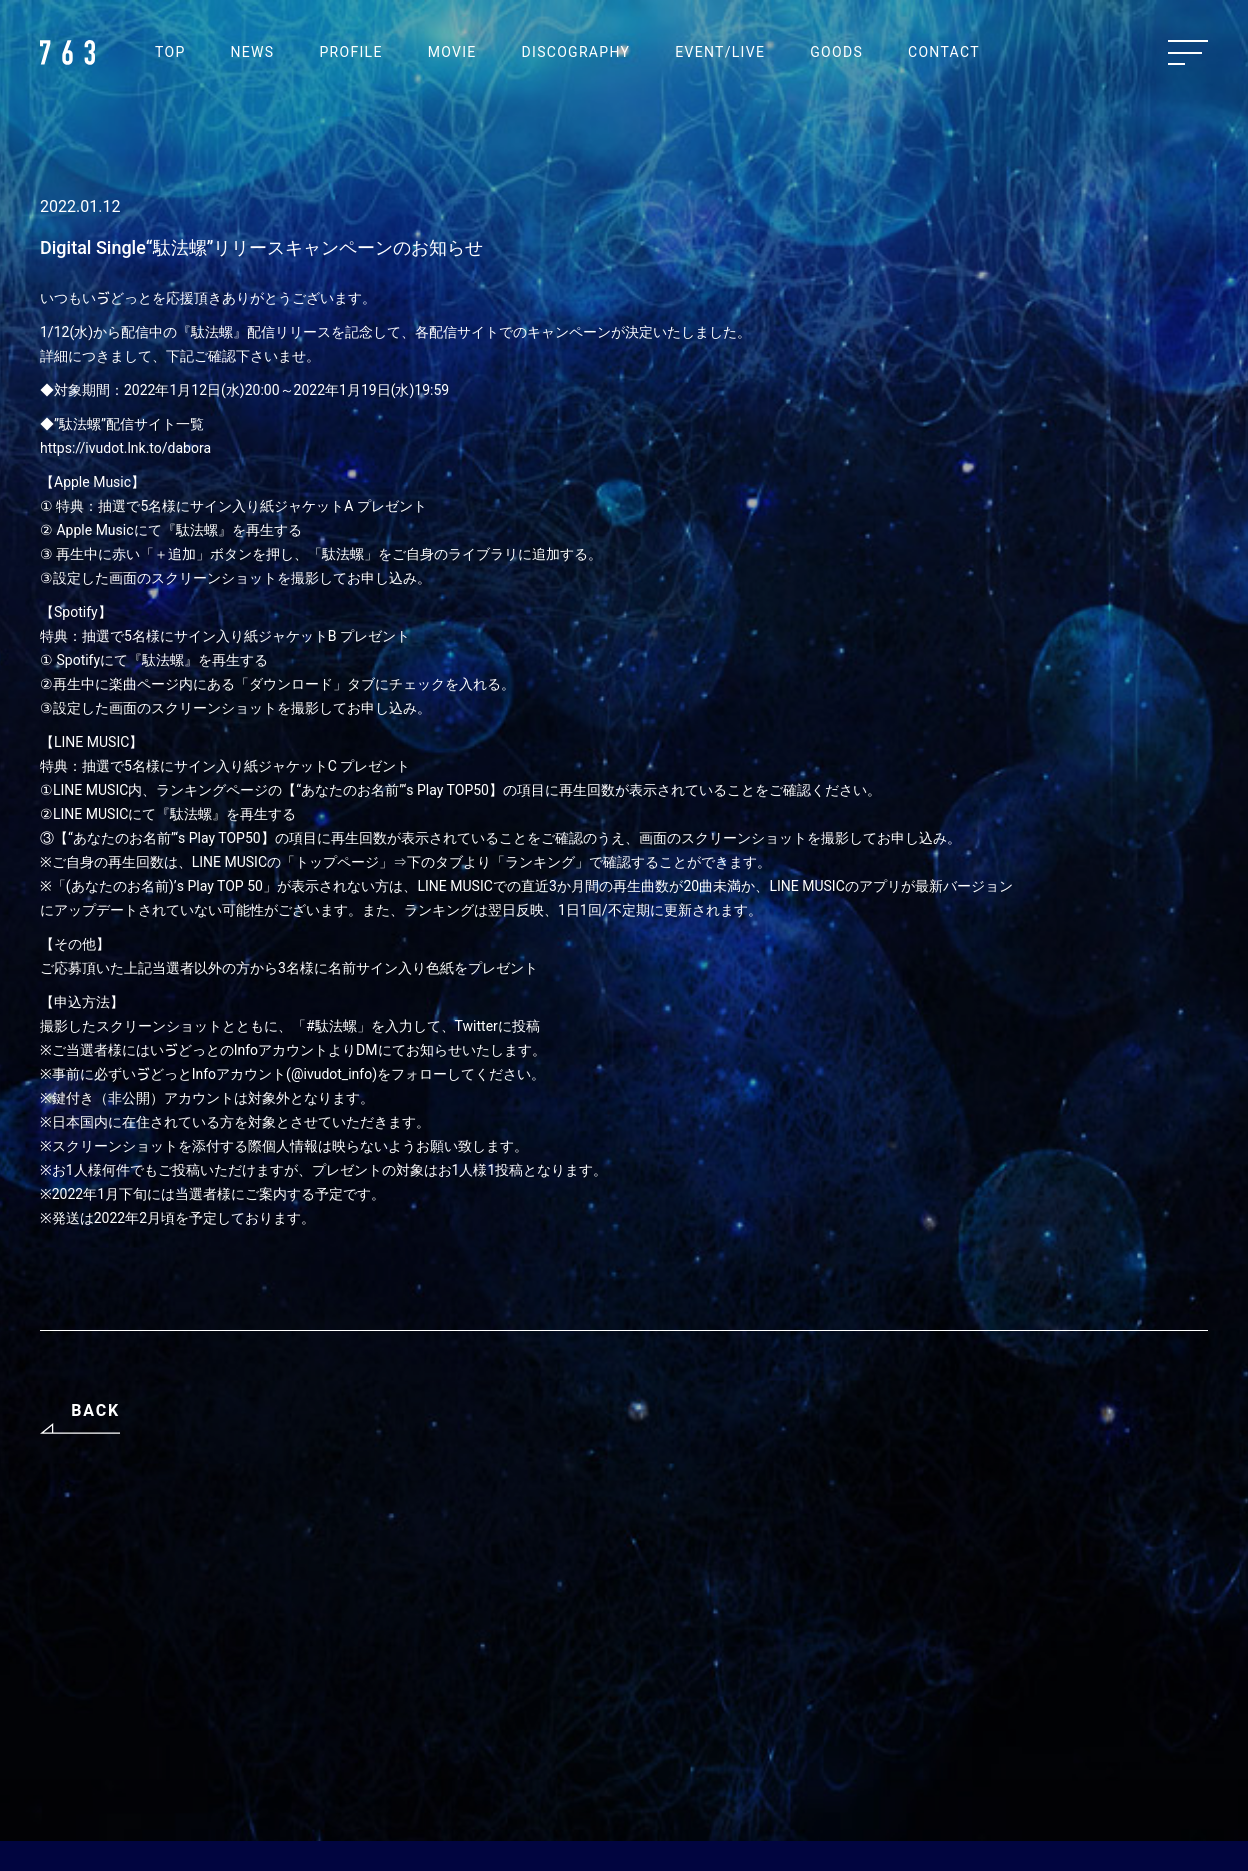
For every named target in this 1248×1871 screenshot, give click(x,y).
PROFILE (350, 52)
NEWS (253, 52)
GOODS (836, 52)
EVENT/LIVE (720, 52)
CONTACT (944, 52)
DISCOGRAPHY (576, 52)
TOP (170, 52)
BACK (95, 1410)
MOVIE (452, 52)
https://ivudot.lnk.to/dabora (125, 448)
